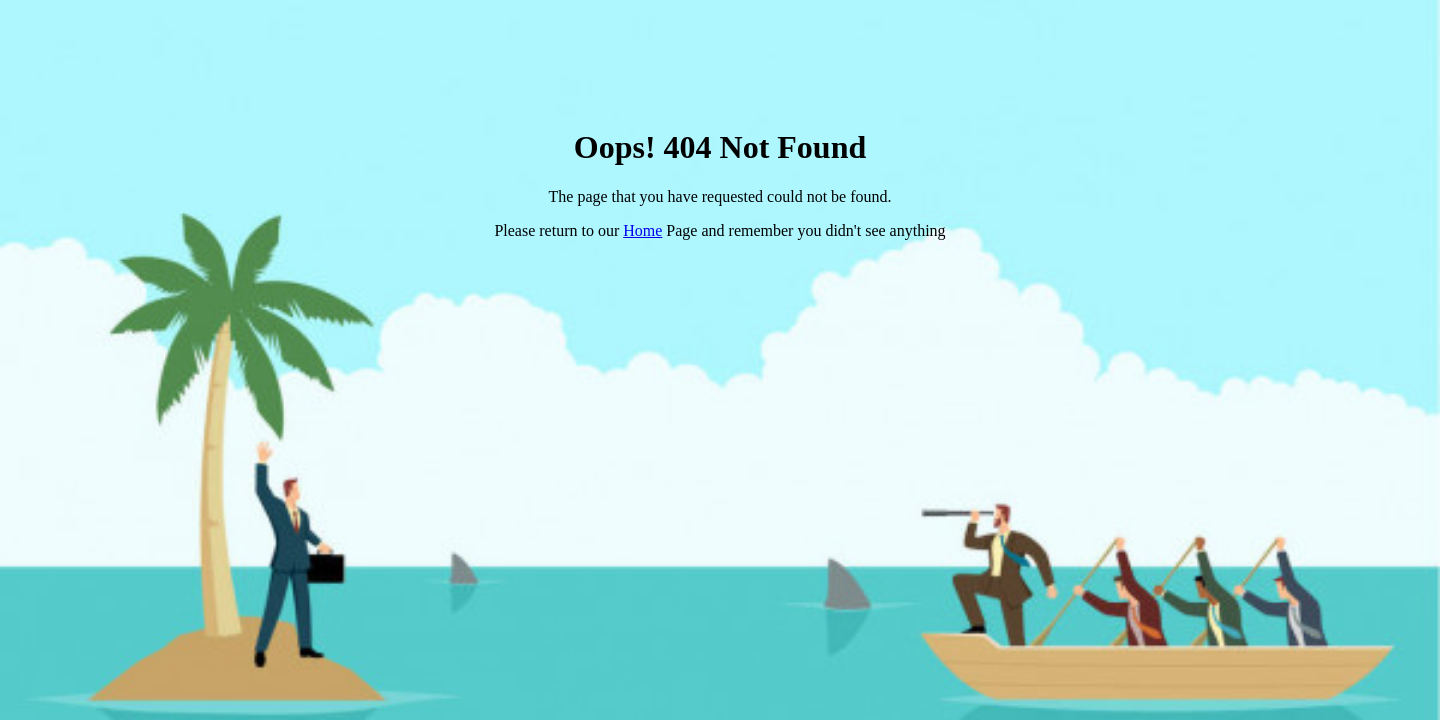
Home (642, 230)
